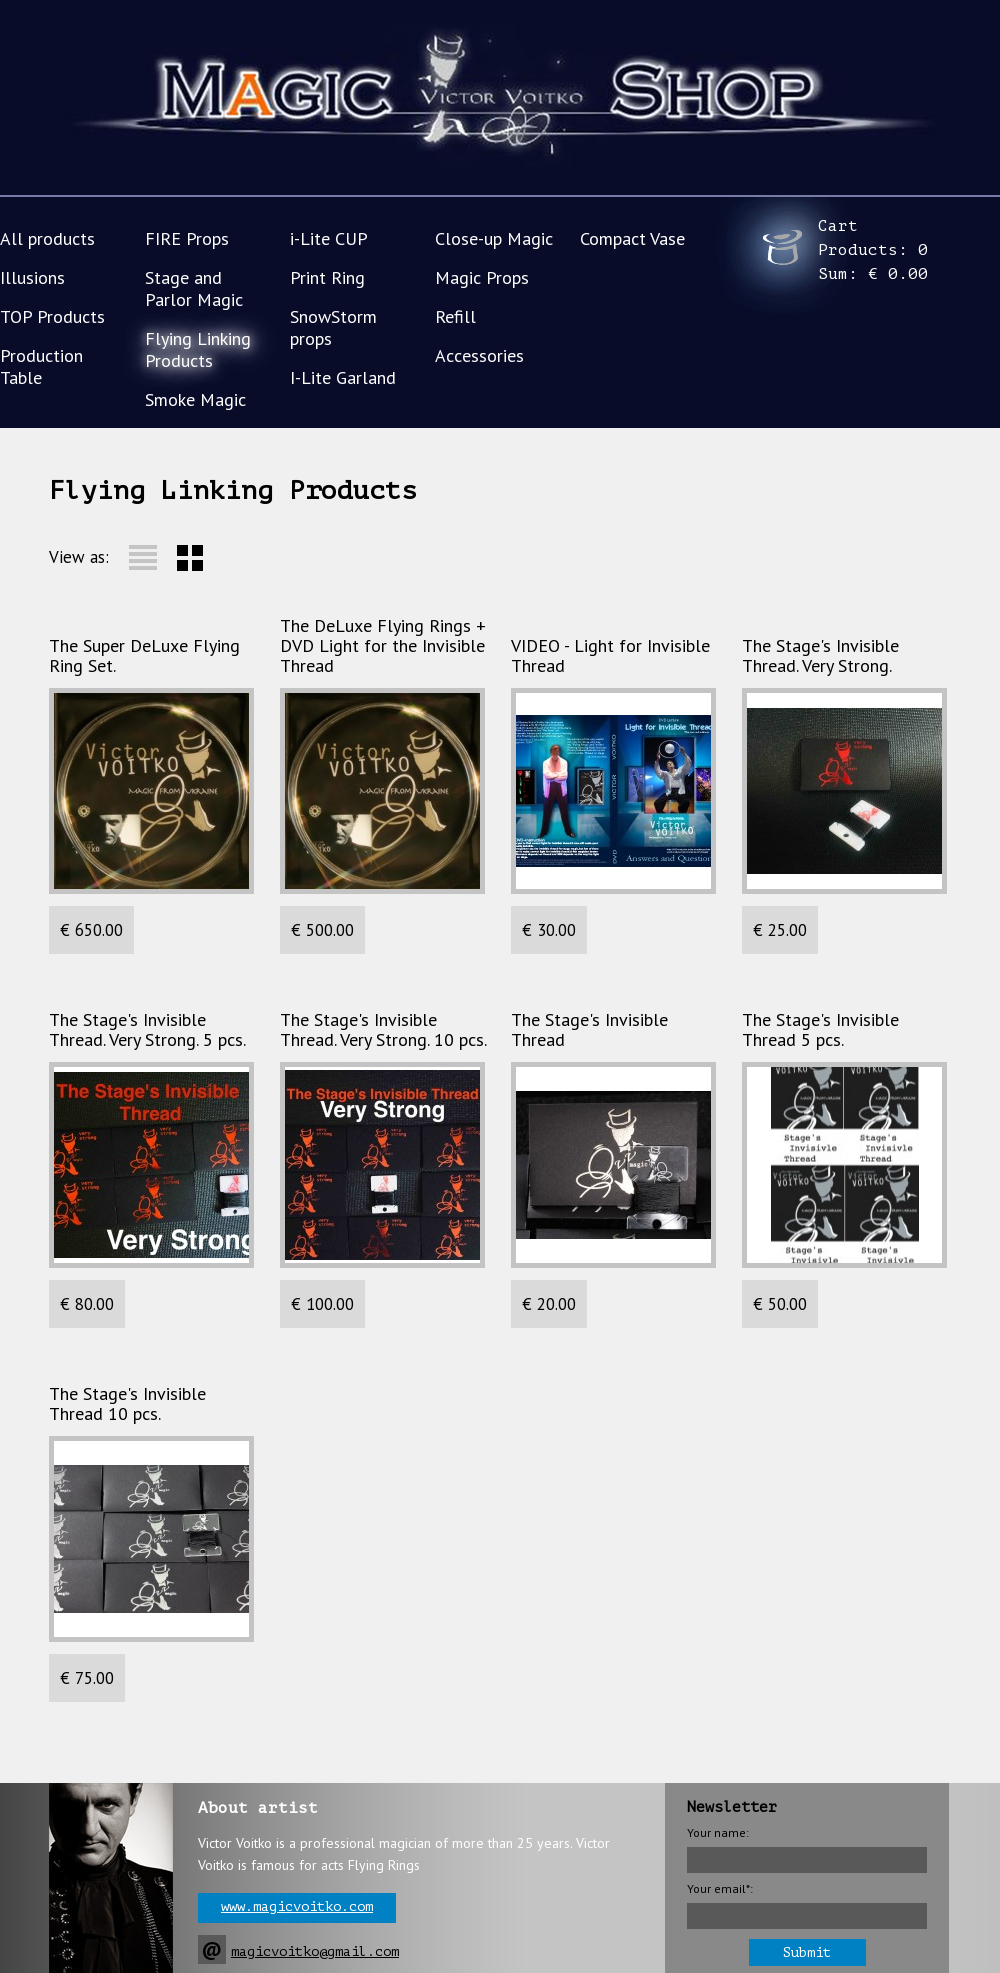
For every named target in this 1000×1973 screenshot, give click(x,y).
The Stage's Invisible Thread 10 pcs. (127, 1404)
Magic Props (482, 277)
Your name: (718, 1832)
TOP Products (52, 316)
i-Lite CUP (329, 238)
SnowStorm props (333, 327)
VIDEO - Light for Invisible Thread (610, 656)
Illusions (32, 277)
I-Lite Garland (343, 377)
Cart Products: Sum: (873, 250)
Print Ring (327, 277)
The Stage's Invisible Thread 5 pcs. (820, 1030)
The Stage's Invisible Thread (589, 1030)
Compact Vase (632, 238)
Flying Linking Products (198, 349)
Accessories (479, 355)
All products (47, 238)
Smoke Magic (195, 399)
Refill (455, 316)
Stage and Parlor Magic (194, 288)
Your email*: (720, 1888)
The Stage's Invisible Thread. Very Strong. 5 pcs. (147, 1030)
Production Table (41, 366)
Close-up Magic (494, 238)
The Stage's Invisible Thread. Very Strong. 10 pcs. (383, 1030)
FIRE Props (187, 238)
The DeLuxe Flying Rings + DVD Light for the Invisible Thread (383, 646)
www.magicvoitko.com (297, 1906)
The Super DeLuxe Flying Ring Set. (144, 656)
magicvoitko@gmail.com (315, 1951)
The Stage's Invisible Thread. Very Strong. (820, 656)
